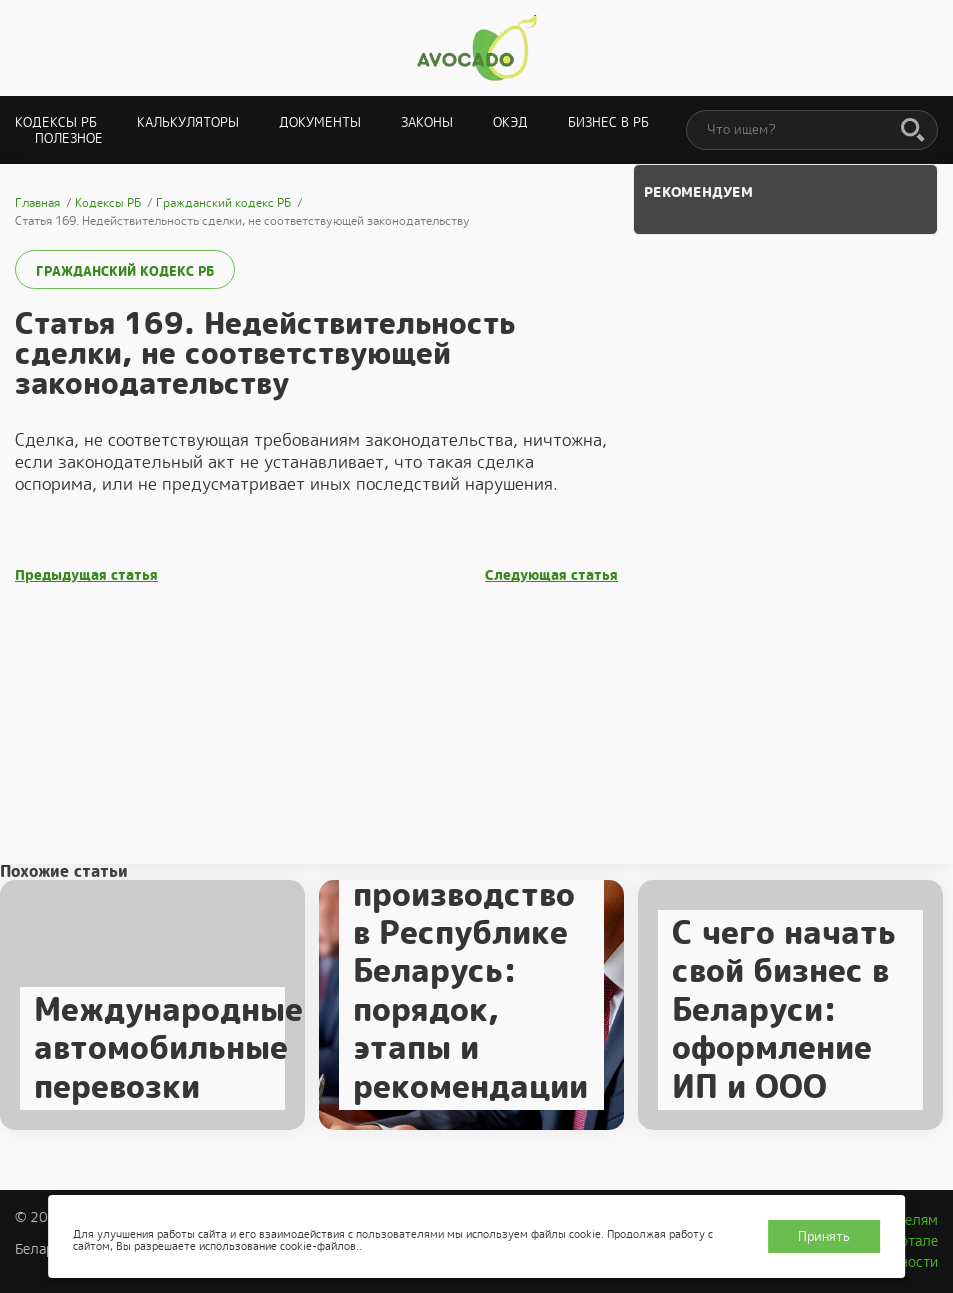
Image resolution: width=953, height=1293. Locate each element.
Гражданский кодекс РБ (125, 271)
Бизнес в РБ (608, 122)
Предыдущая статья (86, 575)
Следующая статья (551, 575)
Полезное (69, 138)
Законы (427, 122)
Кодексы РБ (56, 122)
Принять (824, 1236)
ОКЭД (510, 122)
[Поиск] (913, 131)
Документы (320, 122)
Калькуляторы (188, 122)
